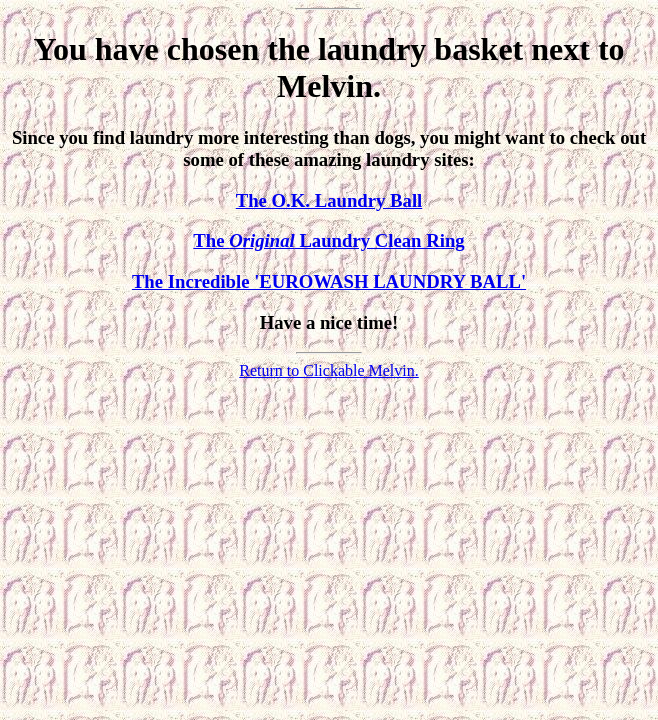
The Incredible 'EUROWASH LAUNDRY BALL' (329, 281)
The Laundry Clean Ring (328, 240)
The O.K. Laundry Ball (329, 200)
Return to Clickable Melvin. (329, 370)
